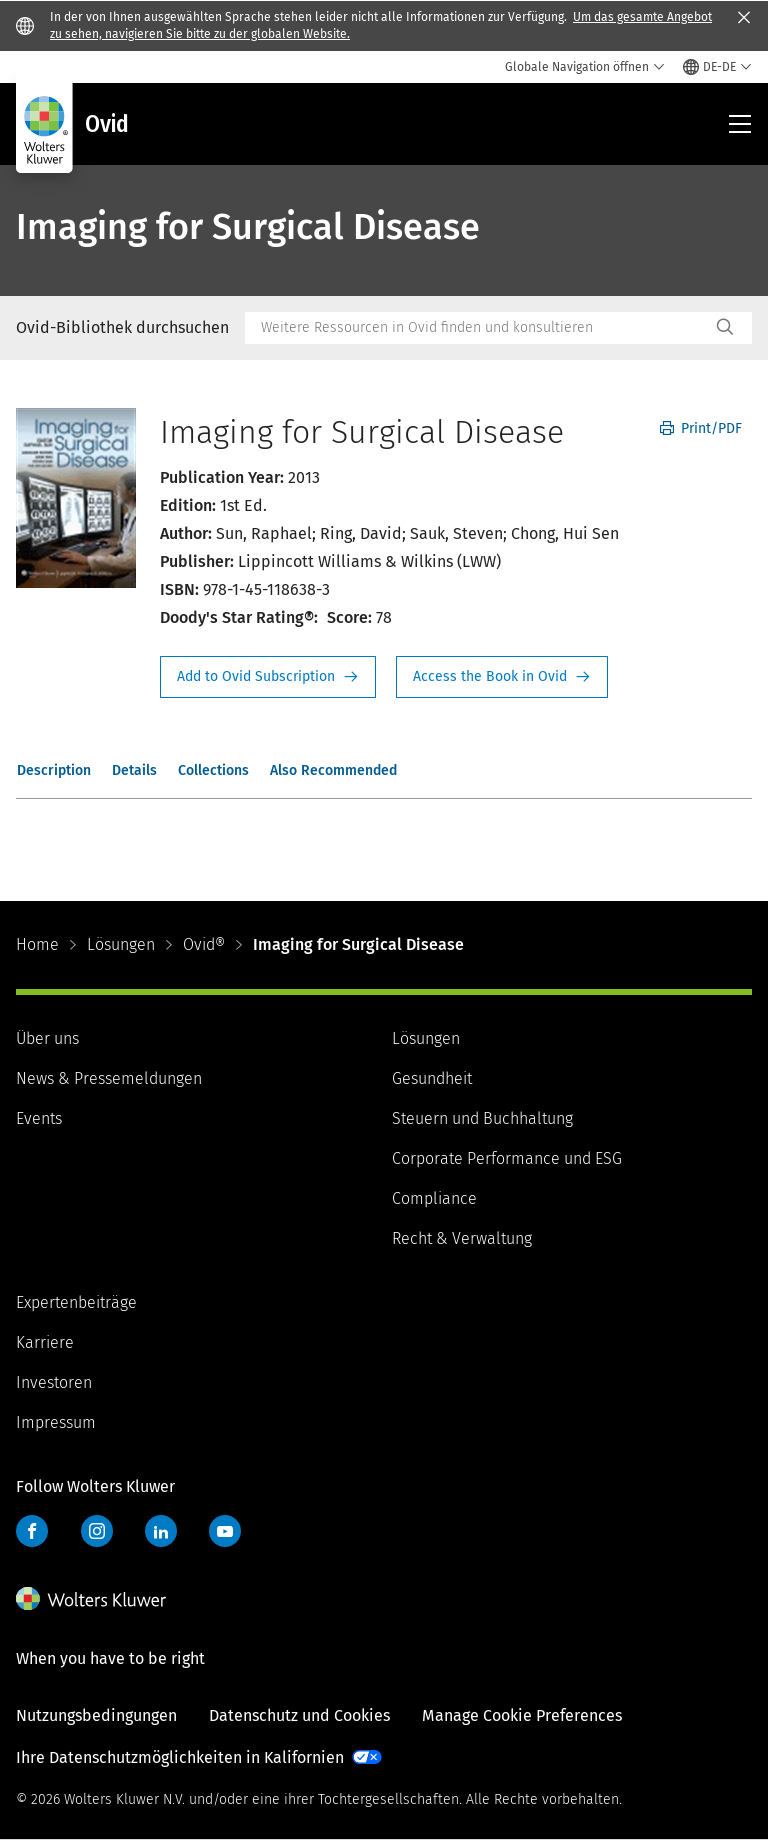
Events (39, 1118)
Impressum (56, 1422)
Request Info (268, 677)
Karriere (45, 1342)
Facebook (32, 1531)
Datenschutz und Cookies (299, 1715)
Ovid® (204, 944)
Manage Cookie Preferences (522, 1715)
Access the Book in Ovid (502, 677)
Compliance (434, 1198)
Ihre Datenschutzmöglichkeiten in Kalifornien (180, 1757)
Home (37, 944)
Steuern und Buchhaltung (482, 1118)
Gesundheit (432, 1078)
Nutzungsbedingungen (96, 1715)
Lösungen (121, 944)
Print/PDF (701, 428)
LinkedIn (161, 1531)
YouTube (225, 1531)
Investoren (54, 1382)
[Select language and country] (717, 67)
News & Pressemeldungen (109, 1078)
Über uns (47, 1038)
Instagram (97, 1531)
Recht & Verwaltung (462, 1238)
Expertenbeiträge (76, 1302)
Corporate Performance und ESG (507, 1158)
